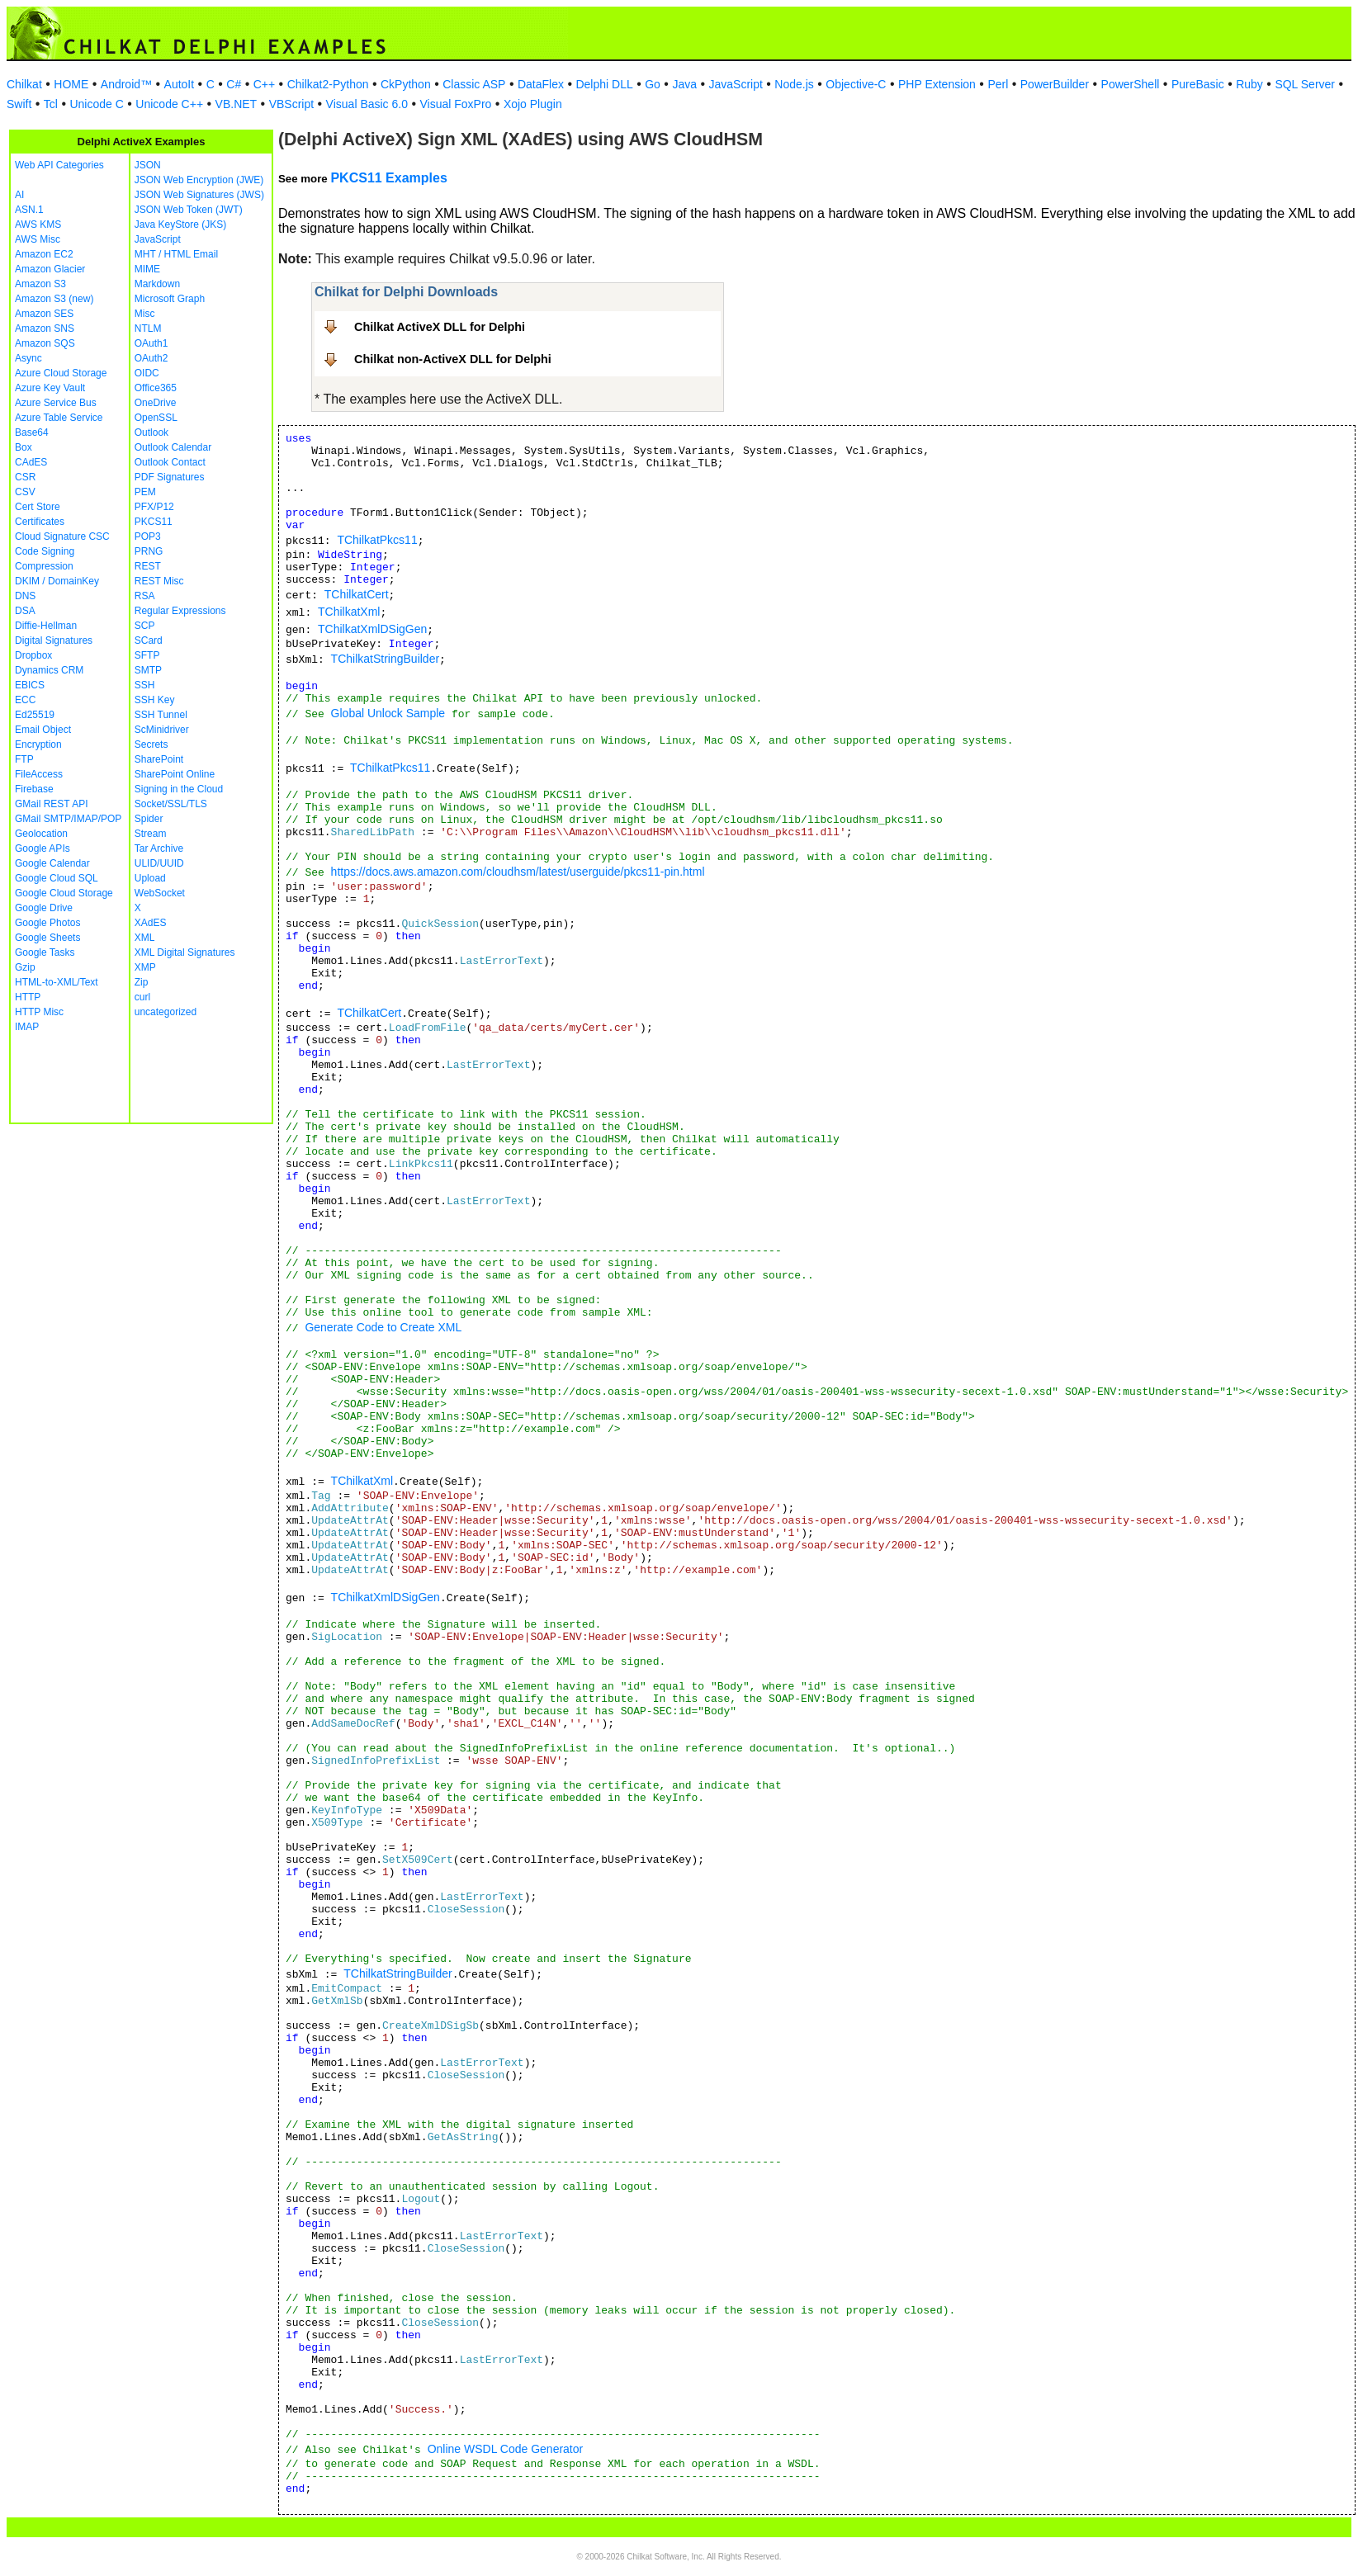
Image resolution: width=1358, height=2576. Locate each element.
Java (684, 84)
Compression (44, 566)
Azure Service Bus (56, 403)
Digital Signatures (53, 640)
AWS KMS (38, 224)
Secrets (151, 744)
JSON (148, 165)
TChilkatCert (356, 594)
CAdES (31, 462)
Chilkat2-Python (328, 84)
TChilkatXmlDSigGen (372, 629)
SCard (149, 640)
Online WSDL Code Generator (506, 2448)
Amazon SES (44, 313)
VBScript (291, 104)
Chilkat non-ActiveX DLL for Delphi (452, 359)
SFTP (147, 655)
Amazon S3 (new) (54, 299)
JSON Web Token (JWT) (189, 209)
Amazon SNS (44, 328)
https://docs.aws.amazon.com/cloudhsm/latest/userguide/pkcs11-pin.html (518, 871)
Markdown (157, 284)
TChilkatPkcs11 (377, 539)
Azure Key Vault (50, 388)
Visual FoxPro (455, 104)
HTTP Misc (39, 1012)
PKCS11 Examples (388, 178)
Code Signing (44, 551)
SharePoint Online (175, 774)
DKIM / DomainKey (57, 581)
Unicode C (96, 104)
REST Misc (159, 581)
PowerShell (1130, 84)
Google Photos (47, 923)
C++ (264, 84)
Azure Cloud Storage (60, 373)
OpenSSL (156, 417)
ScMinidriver (162, 729)
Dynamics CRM (49, 670)
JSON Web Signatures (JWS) (199, 195)
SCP (145, 625)
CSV (25, 492)
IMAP (27, 1027)
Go (652, 84)
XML (145, 937)
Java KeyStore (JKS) (180, 224)
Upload (150, 878)
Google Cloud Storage (64, 893)
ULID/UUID (159, 863)
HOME (71, 84)
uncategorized (165, 1012)
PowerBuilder (1054, 84)
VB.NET (236, 104)
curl (142, 997)
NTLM (148, 328)
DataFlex (541, 84)
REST (148, 566)
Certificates (39, 521)
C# (233, 84)
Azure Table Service (59, 417)
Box (23, 447)
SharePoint (159, 759)
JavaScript (736, 84)
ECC (25, 700)
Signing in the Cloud (179, 789)
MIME (147, 269)
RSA (145, 596)
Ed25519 (34, 715)
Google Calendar (52, 863)
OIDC (147, 373)
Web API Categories (59, 165)
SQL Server (1305, 84)
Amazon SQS (45, 343)
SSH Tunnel (161, 715)
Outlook (151, 432)
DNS (25, 596)
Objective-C (856, 84)
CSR (25, 477)
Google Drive (44, 908)
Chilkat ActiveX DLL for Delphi (439, 326)
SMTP (148, 670)
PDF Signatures (170, 477)
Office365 (156, 388)
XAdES (151, 923)
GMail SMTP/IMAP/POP (68, 819)
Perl (997, 84)
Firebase (34, 789)
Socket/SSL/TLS (171, 804)
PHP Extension (937, 84)
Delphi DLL (603, 84)
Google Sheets (47, 937)
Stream (151, 833)
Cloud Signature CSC (62, 536)
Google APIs (42, 848)
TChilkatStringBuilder (385, 658)
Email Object (43, 729)
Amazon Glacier (50, 269)
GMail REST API (51, 804)
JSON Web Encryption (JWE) (199, 180)
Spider (149, 819)
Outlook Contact (170, 462)
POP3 (148, 536)
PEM (145, 492)
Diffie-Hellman (46, 625)
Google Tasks (45, 952)
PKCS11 (154, 521)
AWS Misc (37, 239)
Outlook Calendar (173, 447)
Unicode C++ (169, 104)
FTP (24, 759)
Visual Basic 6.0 (367, 104)
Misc (145, 313)
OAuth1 (151, 343)
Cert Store (37, 507)
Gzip (25, 967)
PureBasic (1197, 84)
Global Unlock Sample (388, 713)
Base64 (32, 432)
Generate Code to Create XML (383, 1327)
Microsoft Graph (170, 299)
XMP (145, 967)
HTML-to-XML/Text (56, 982)
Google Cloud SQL (56, 878)
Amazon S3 (40, 284)
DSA (25, 611)
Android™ (126, 84)
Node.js (793, 84)
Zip (142, 982)
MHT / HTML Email (176, 254)
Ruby (1249, 84)
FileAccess (39, 774)
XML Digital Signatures (185, 952)
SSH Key (155, 700)
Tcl (51, 104)
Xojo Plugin (533, 104)
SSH (145, 685)
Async (28, 358)
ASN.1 (29, 209)
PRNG (149, 551)
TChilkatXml (349, 611)
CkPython (406, 84)
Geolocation (41, 833)
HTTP (27, 997)
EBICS (30, 685)
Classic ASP (473, 84)
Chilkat (24, 84)
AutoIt (179, 84)
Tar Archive (159, 848)
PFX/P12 (154, 507)
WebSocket (160, 893)
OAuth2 (151, 358)
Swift (19, 104)
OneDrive (156, 403)
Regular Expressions (180, 611)
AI (19, 195)
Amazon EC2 (44, 254)
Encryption (38, 744)
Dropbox (33, 655)
